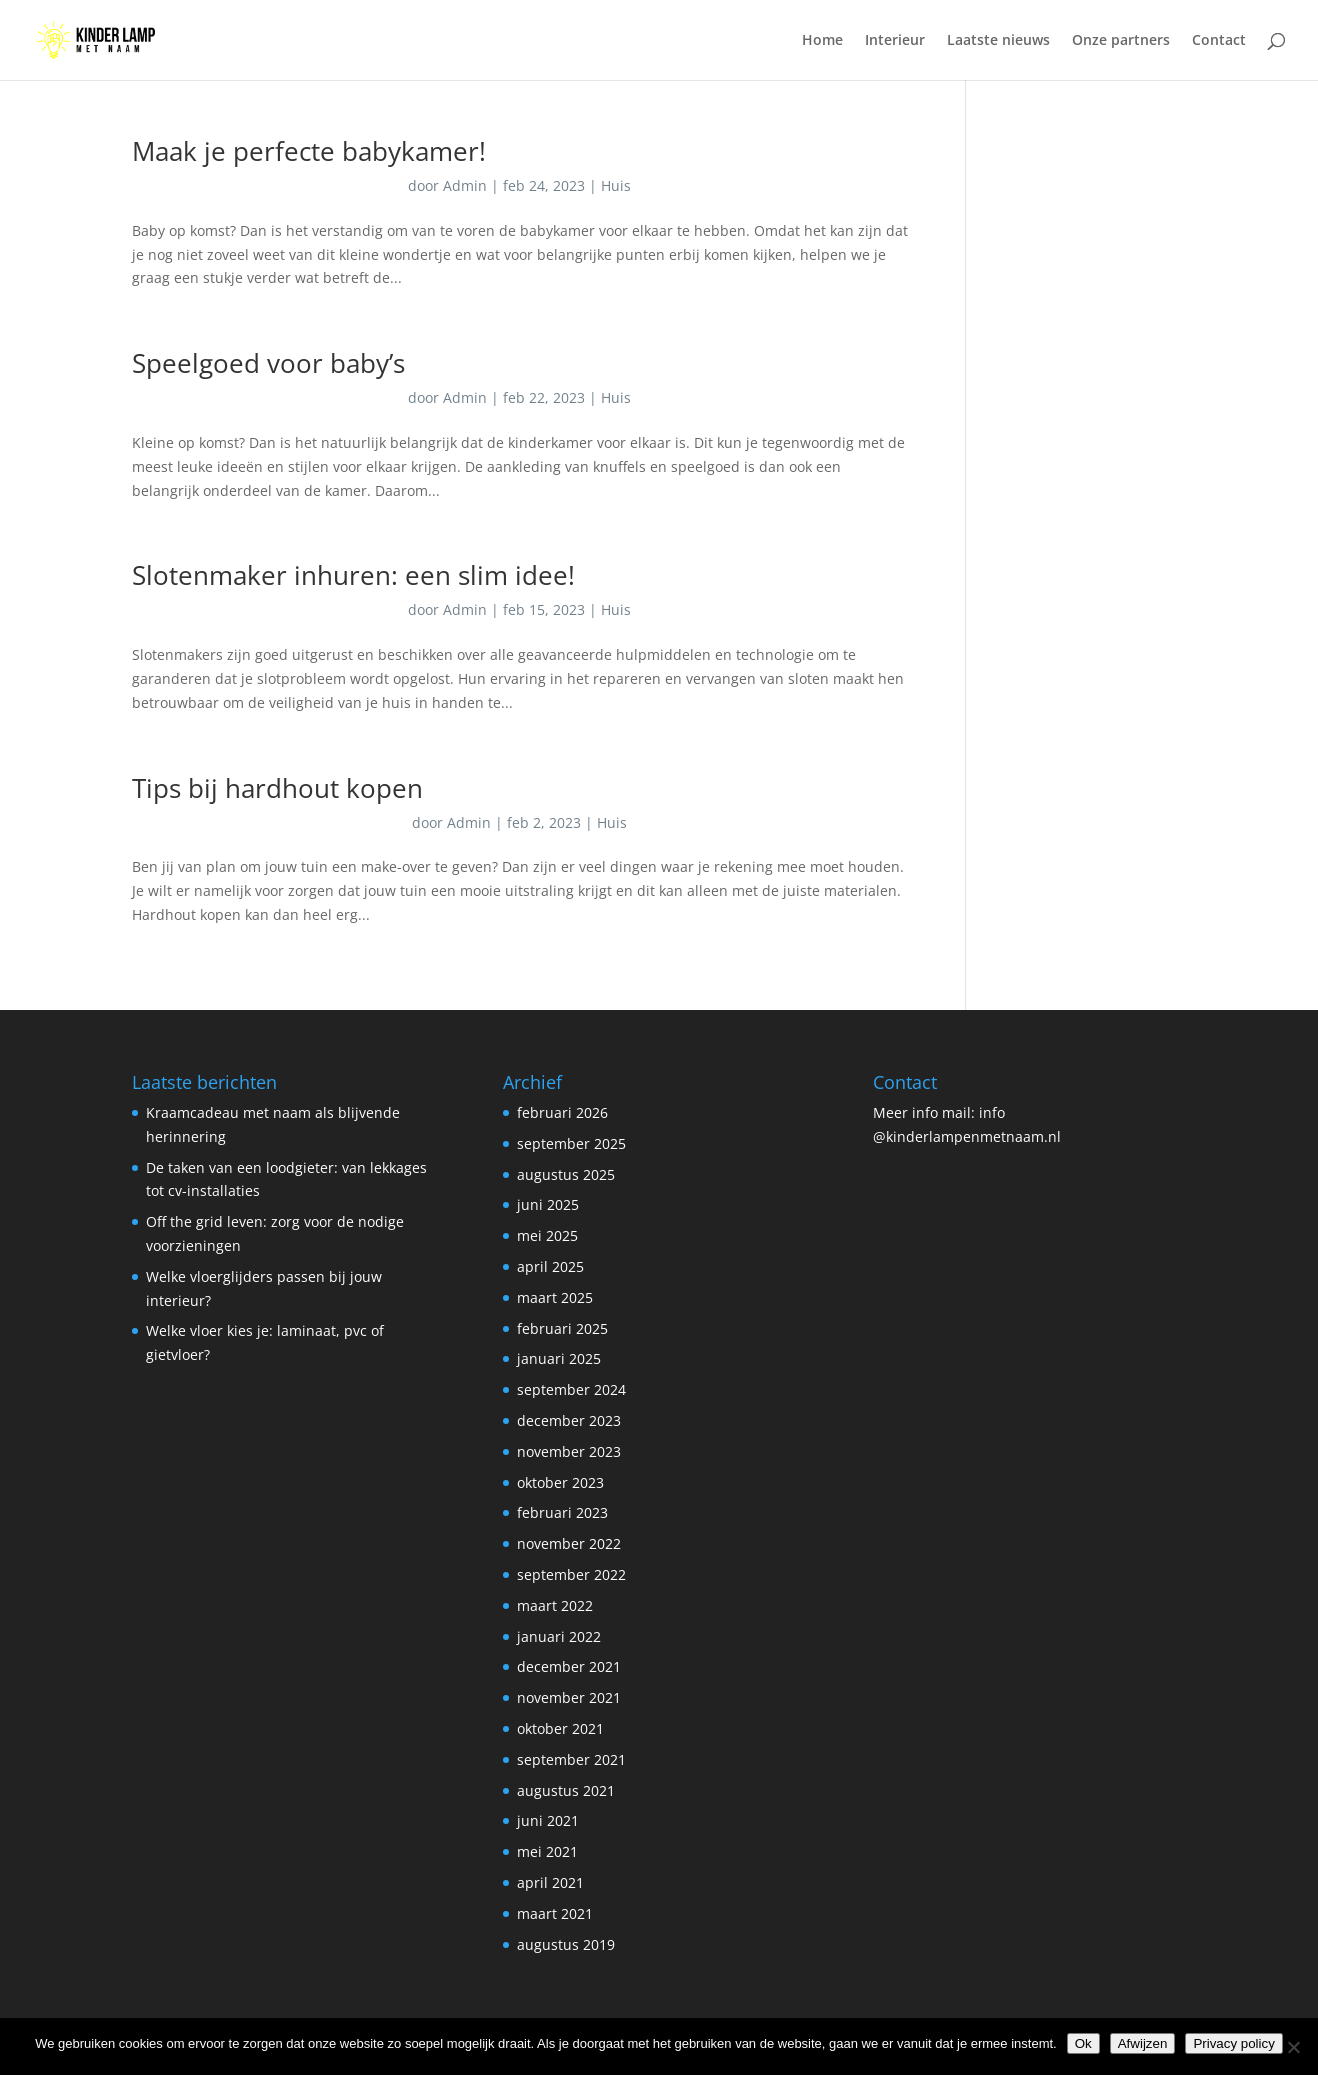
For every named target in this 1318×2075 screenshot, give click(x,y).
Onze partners (1121, 41)
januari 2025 (559, 1358)
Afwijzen (1143, 2043)
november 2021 (569, 1697)
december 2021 (569, 1666)
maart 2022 (555, 1605)
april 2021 (550, 1882)
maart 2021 (555, 1913)
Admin (465, 185)
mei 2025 (547, 1235)
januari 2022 (559, 1636)
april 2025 (550, 1266)
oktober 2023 (560, 1482)
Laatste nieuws (998, 41)
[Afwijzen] (1293, 2047)
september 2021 (571, 1759)
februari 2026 (562, 1112)
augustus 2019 (566, 1944)
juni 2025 (548, 1204)
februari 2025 (562, 1328)
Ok (1083, 2043)
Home (822, 41)
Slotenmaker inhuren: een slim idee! (353, 575)
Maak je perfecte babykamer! (309, 151)
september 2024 (571, 1389)
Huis (616, 185)
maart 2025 (555, 1297)
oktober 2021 (560, 1728)
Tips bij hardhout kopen (277, 788)
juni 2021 (548, 1820)
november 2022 (569, 1543)
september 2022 (571, 1574)
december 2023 (569, 1420)
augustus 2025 (566, 1174)
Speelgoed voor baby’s (268, 363)
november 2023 (569, 1451)
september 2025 (571, 1143)
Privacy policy (1233, 2043)
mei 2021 (547, 1851)
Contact (1219, 41)
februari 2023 (562, 1512)
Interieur (895, 41)
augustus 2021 (566, 1790)
